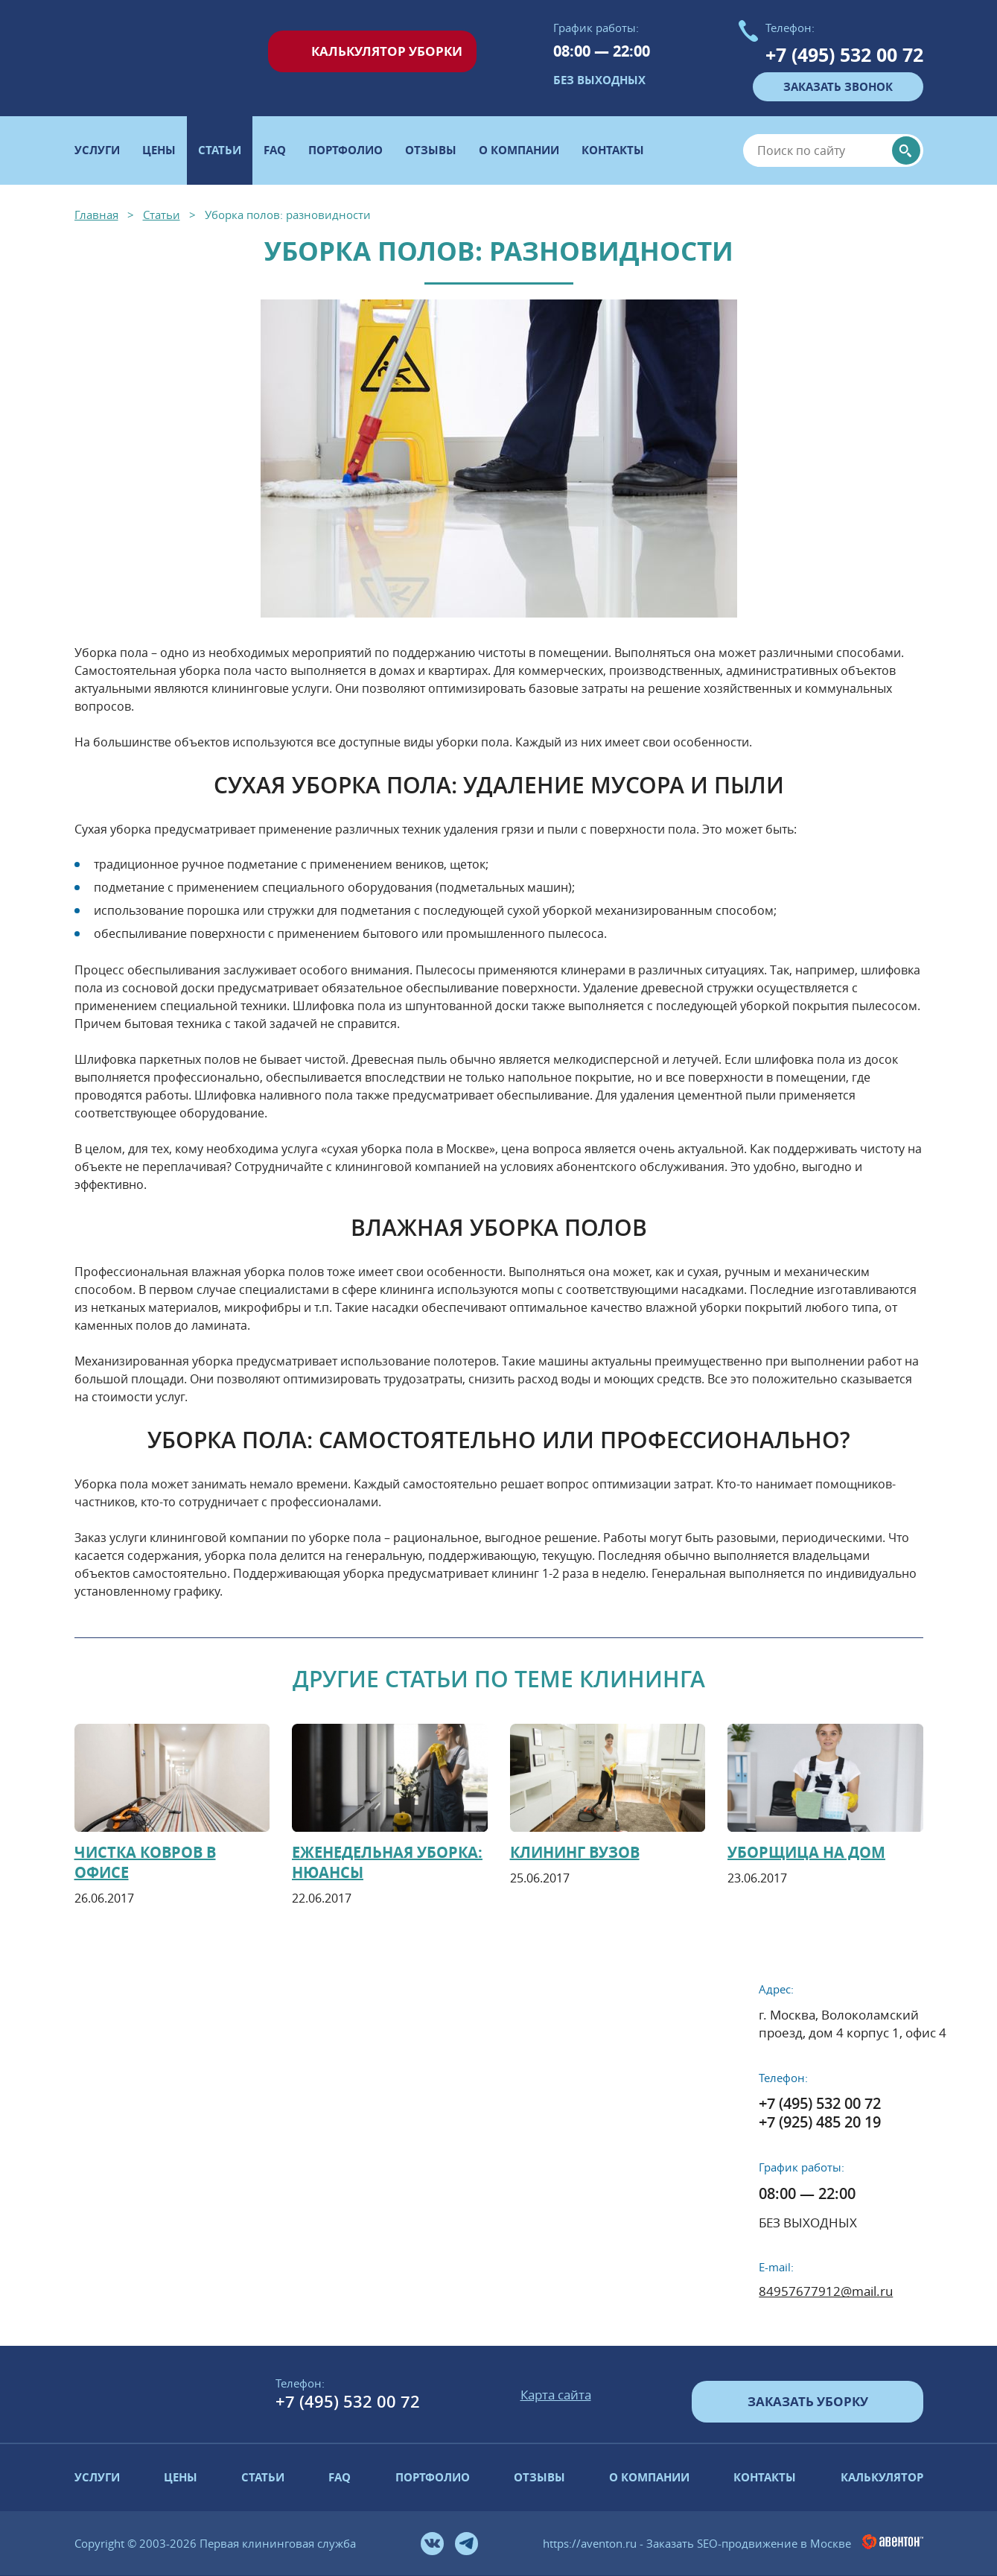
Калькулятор (882, 2477)
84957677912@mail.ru (826, 2291)
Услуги (97, 150)
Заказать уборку (808, 2401)
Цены (159, 150)
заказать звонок (838, 87)
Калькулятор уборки (386, 51)
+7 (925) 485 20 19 (820, 2122)
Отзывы (430, 150)
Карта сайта (555, 2394)
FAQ (275, 150)
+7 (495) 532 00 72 (844, 55)
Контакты (613, 150)
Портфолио (345, 150)
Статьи (262, 2477)
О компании (519, 150)
